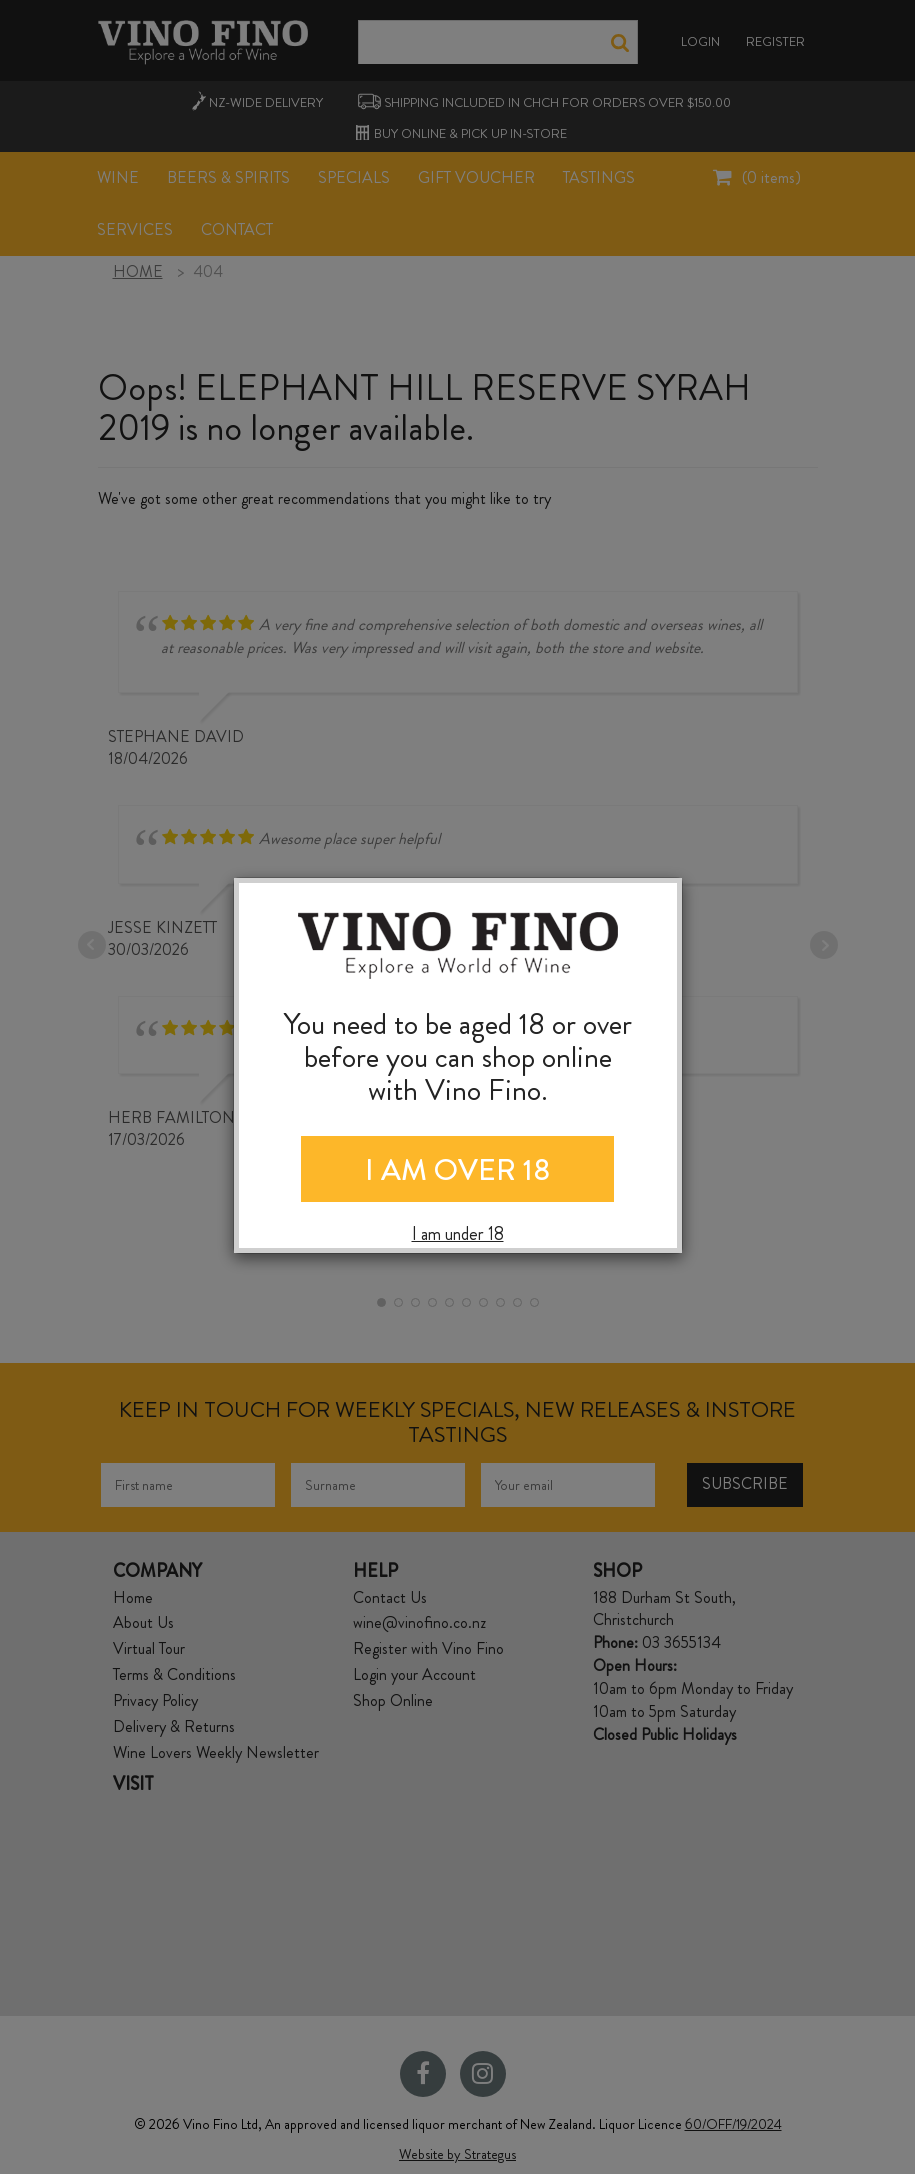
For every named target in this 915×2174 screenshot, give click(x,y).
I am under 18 (458, 1234)
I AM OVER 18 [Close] (457, 1170)
